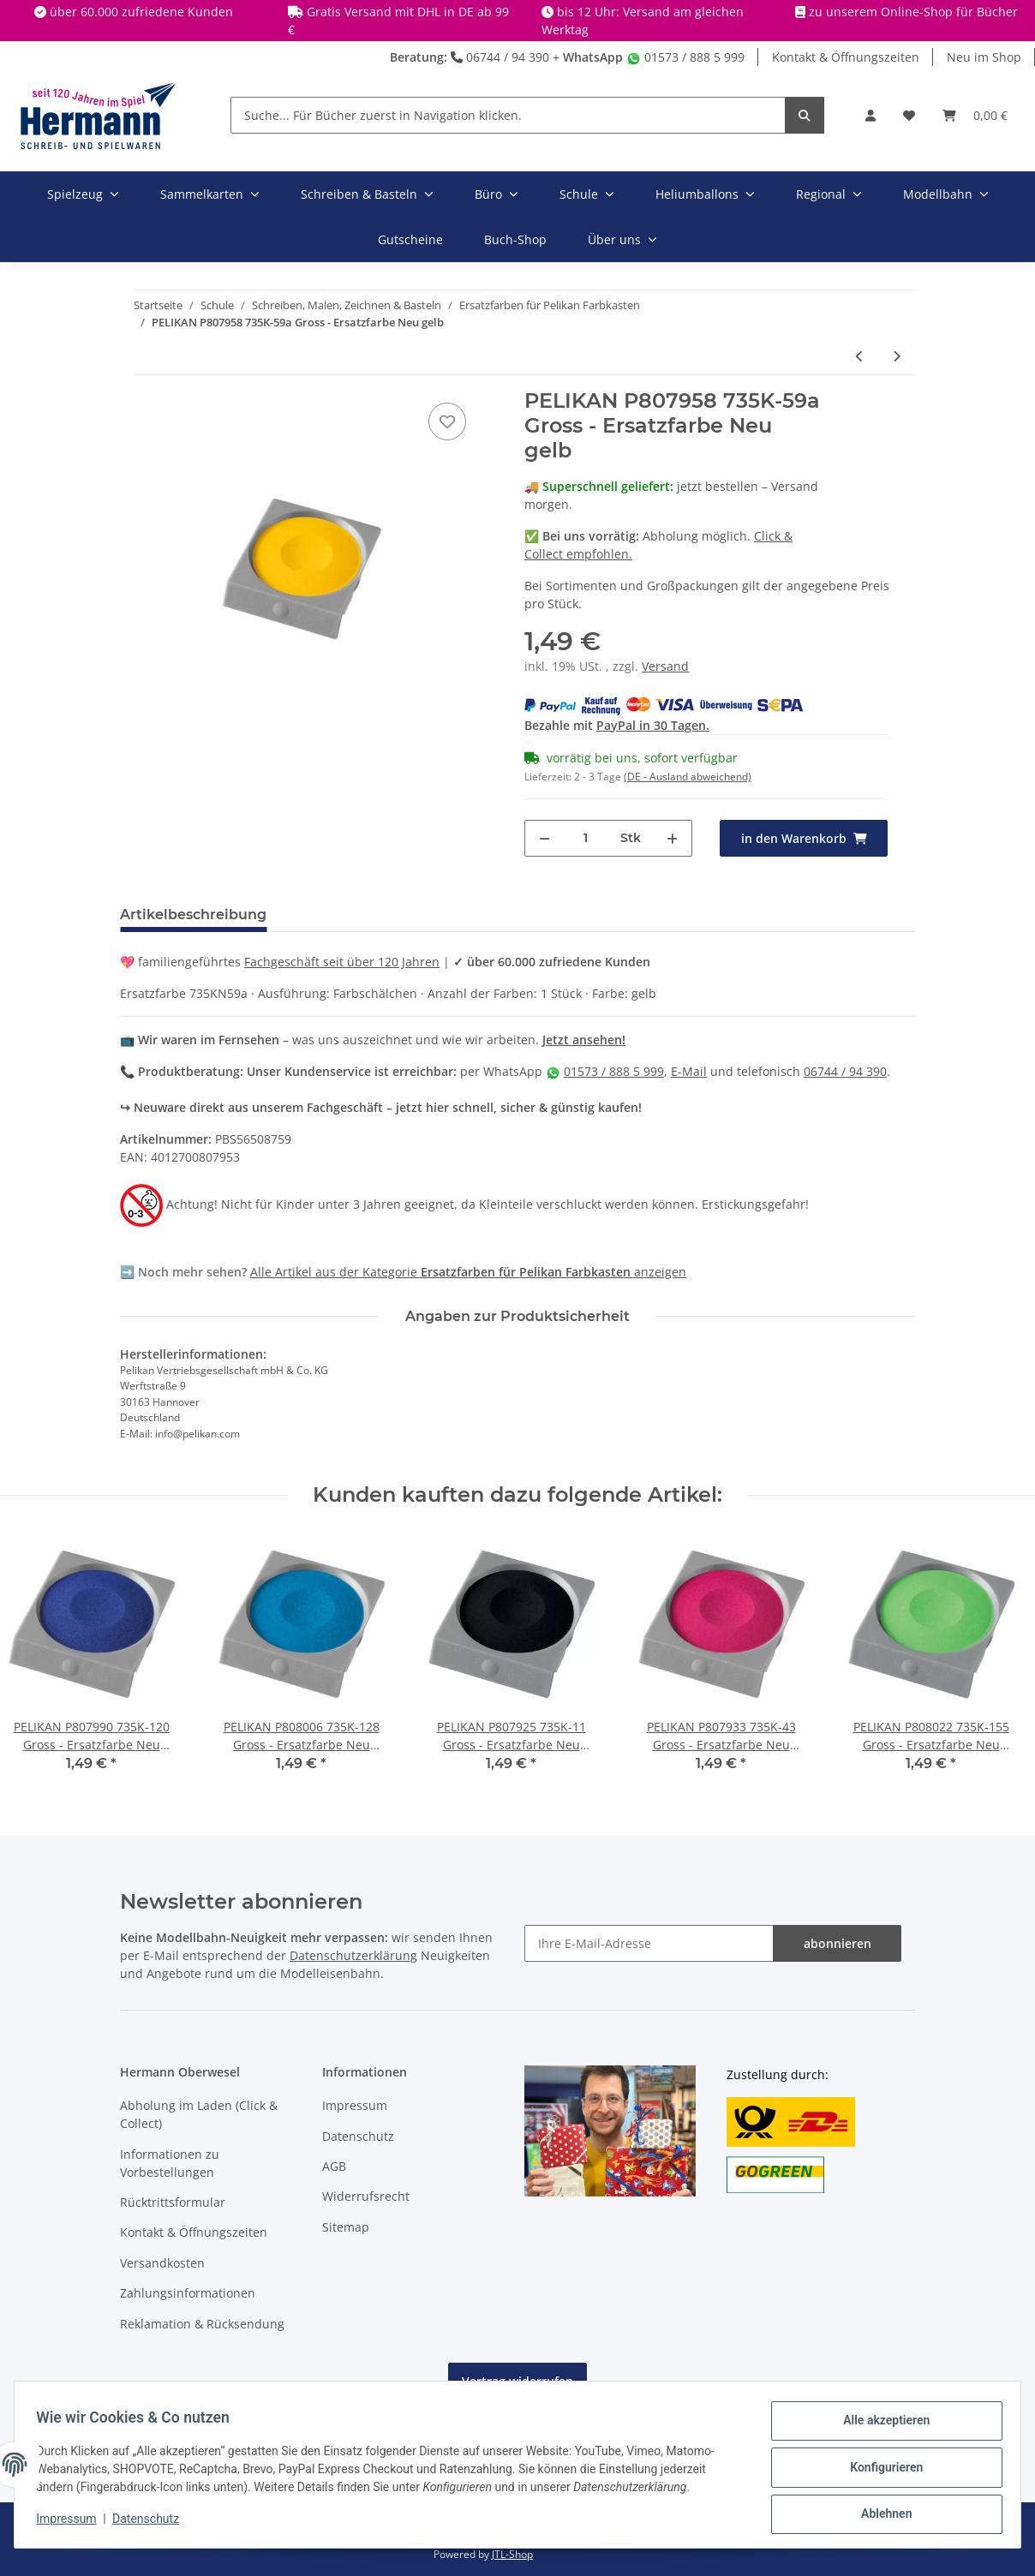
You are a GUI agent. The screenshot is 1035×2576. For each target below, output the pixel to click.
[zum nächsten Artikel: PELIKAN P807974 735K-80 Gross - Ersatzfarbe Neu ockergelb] (896, 356)
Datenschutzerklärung (353, 1955)
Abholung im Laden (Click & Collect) (199, 2114)
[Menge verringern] (544, 838)
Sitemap (345, 2227)
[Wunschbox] (909, 115)
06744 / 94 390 (500, 57)
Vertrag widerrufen (517, 2381)
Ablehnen (880, 2515)
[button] (870, 115)
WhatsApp (593, 57)
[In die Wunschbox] (447, 421)
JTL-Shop (512, 2554)
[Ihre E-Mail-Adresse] (649, 1943)
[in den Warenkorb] (804, 838)
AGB (334, 2166)
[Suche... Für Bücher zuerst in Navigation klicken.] (508, 115)
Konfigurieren (880, 2470)
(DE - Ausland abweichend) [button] (687, 776)
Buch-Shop (515, 239)
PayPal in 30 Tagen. (652, 725)
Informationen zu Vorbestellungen (169, 2163)
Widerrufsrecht (366, 2196)
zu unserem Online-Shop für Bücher (913, 11)
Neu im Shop (984, 57)
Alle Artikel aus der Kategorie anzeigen (468, 1272)
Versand (665, 666)
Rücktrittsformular (172, 2202)
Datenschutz (358, 2136)
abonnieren (837, 1943)
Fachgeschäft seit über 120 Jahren (342, 961)
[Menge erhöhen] (672, 838)
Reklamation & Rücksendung (202, 2324)
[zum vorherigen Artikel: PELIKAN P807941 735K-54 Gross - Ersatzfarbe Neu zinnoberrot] (859, 356)
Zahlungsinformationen (187, 2293)
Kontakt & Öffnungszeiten (845, 57)
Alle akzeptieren (880, 2426)
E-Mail (689, 1071)
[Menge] (585, 838)
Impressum (354, 2105)
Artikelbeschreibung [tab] (193, 914)
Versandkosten (162, 2263)
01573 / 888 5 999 (685, 57)
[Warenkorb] (975, 115)
